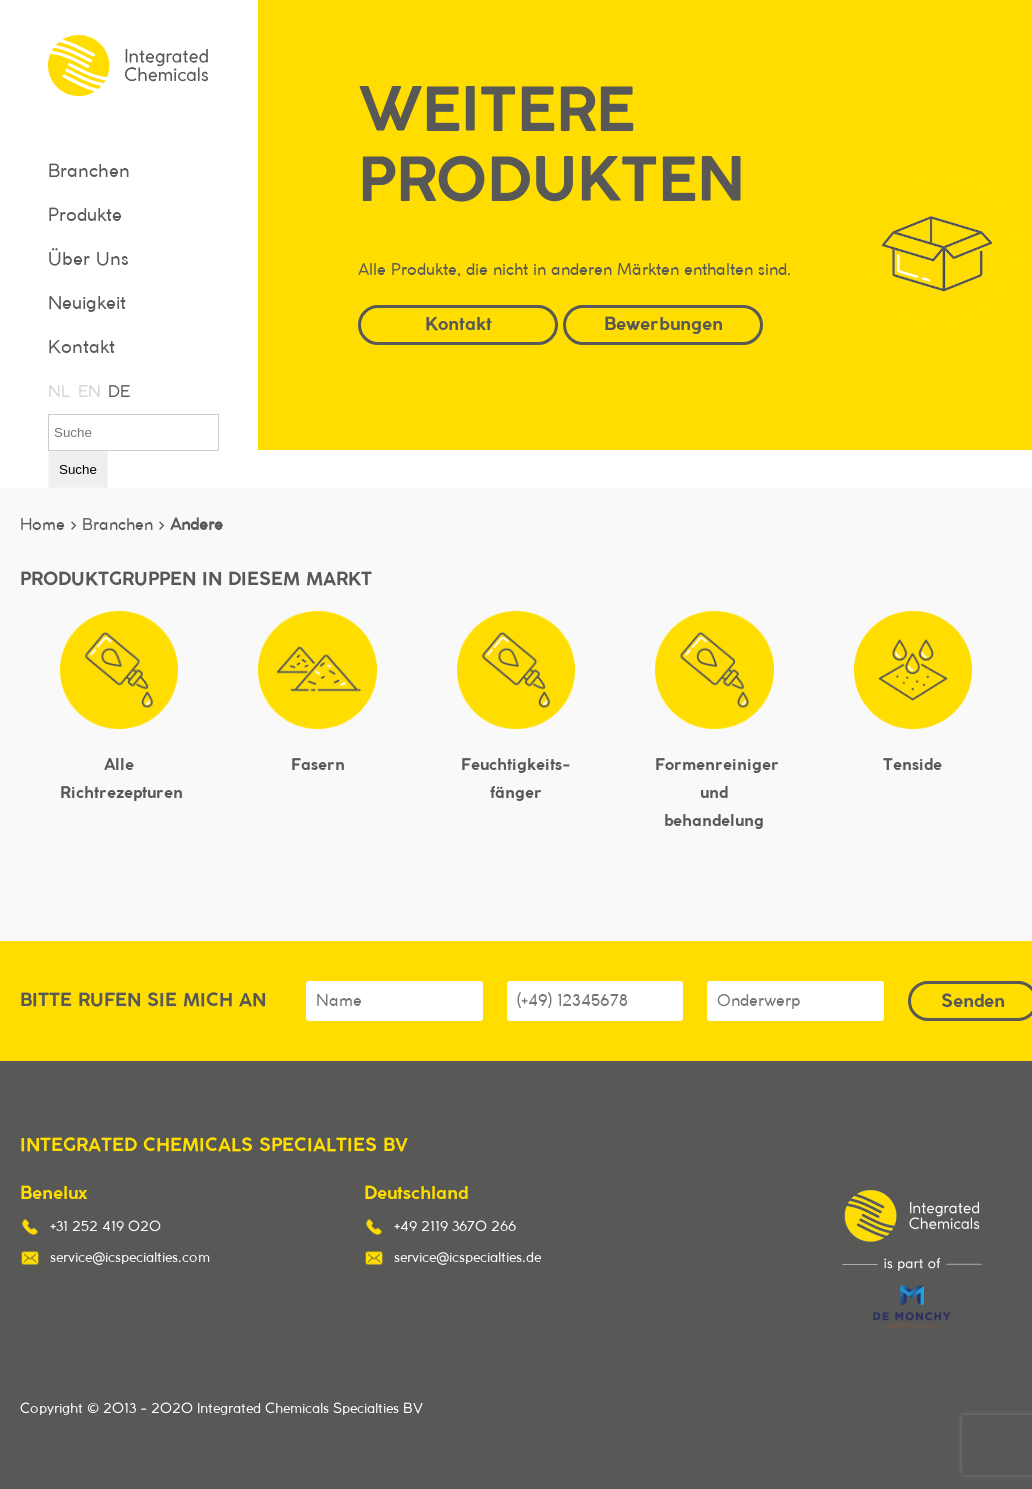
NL (58, 392)
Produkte (85, 216)
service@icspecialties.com (130, 1258)
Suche (78, 469)
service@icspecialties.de (467, 1258)
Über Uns (88, 260)
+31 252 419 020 (105, 1227)
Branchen (89, 172)
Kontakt (81, 348)
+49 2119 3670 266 (455, 1227)
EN (88, 392)
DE (118, 392)
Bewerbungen (663, 323)
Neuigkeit (87, 304)
